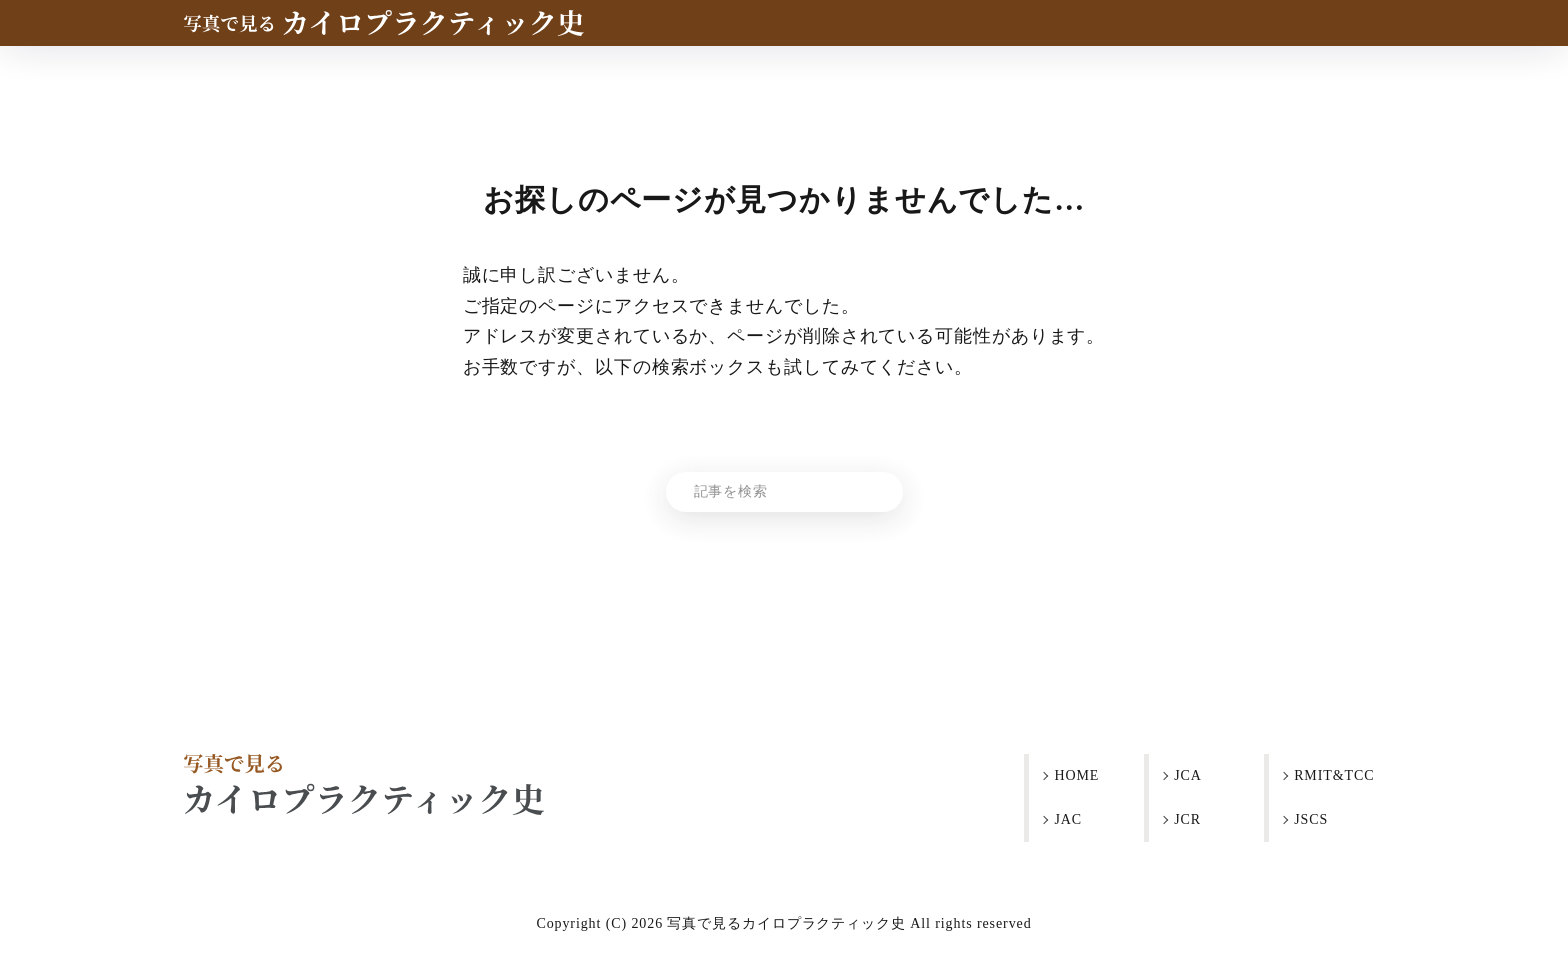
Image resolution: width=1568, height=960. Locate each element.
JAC (1068, 819)
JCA (1188, 775)
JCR (1187, 819)
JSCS (1311, 819)
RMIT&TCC (1334, 775)
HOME (1076, 775)
